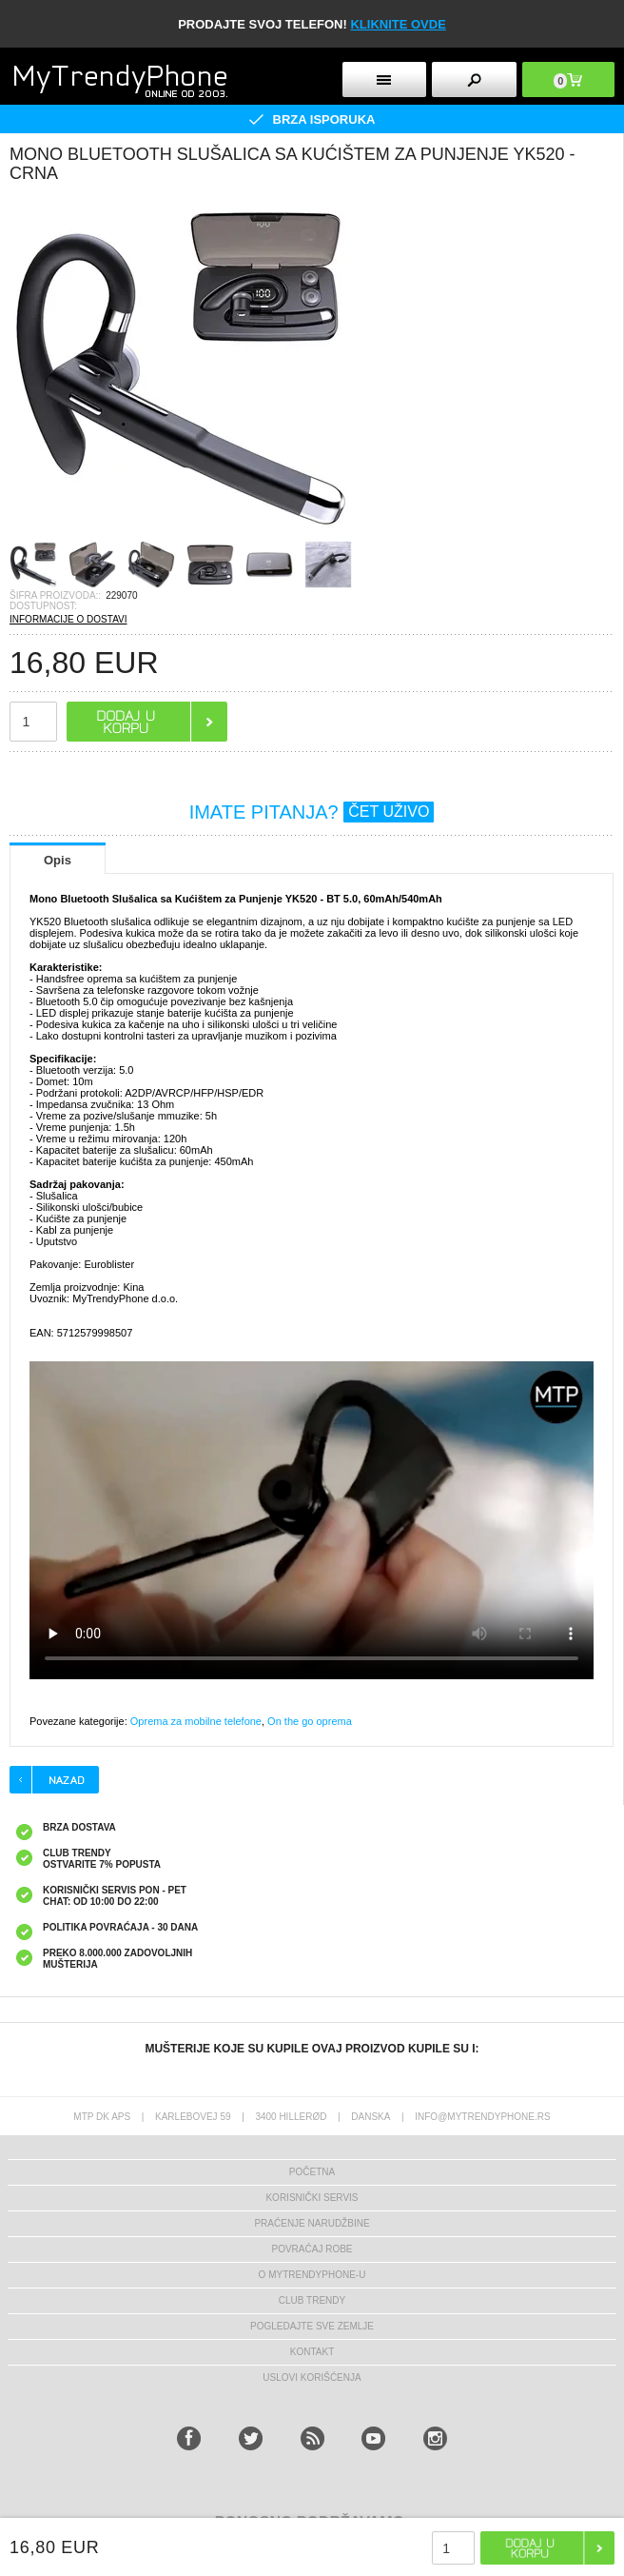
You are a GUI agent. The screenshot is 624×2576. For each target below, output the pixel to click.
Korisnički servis (311, 2197)
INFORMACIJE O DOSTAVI (68, 619)
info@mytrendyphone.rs (482, 2116)
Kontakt (312, 2352)
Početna (312, 2172)
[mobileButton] (568, 79)
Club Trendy (312, 2300)
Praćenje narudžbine (311, 2223)
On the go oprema (309, 1721)
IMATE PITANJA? (312, 812)
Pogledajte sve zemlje (312, 2326)
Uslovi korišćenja (312, 2377)
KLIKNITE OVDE (397, 24)
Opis (57, 860)
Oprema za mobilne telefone (196, 1721)
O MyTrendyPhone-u (312, 2274)
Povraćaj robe (311, 2249)
